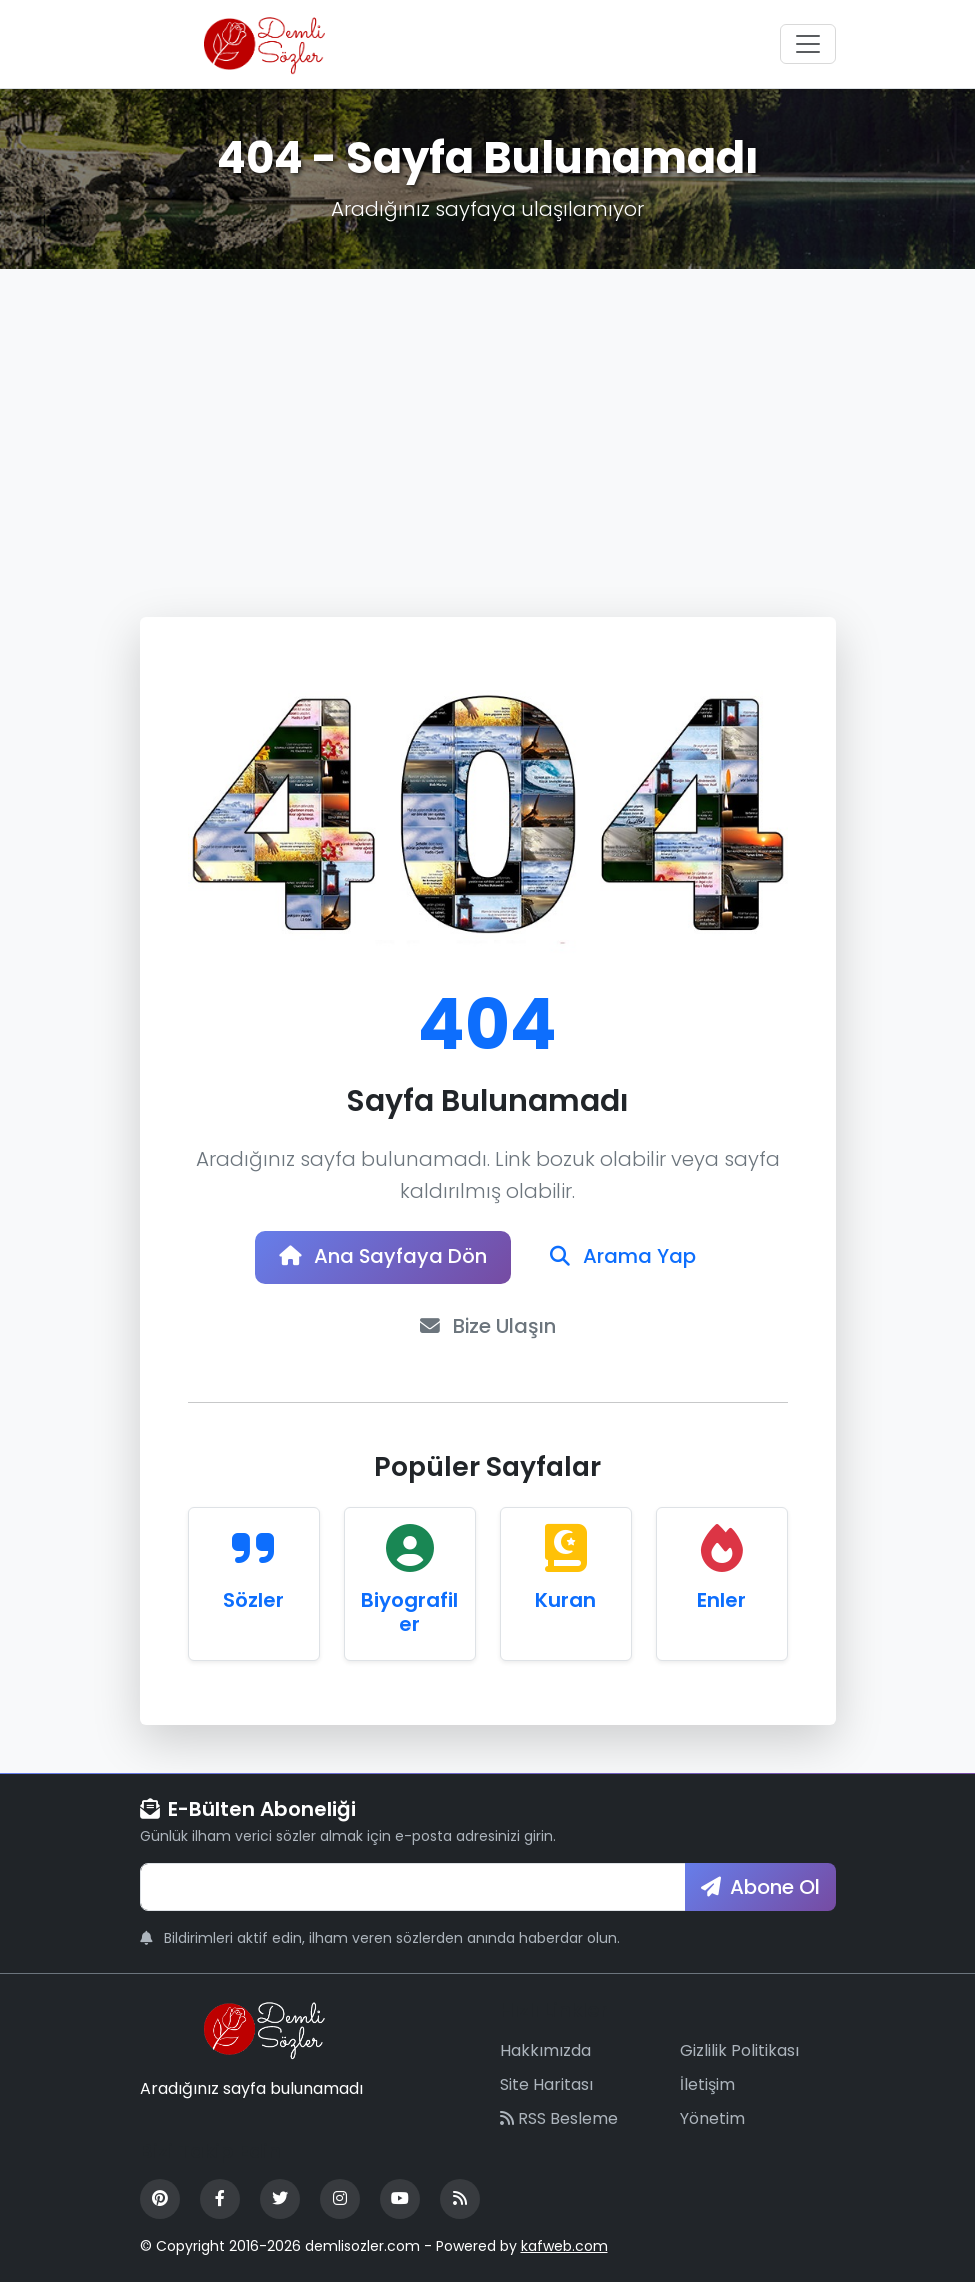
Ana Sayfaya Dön (383, 1258)
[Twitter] (280, 2200)
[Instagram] (340, 2200)
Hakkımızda (545, 2051)
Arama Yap (625, 1258)
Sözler (253, 1601)
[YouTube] (400, 2200)
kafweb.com (564, 2247)
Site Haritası (546, 2085)
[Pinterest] (160, 2200)
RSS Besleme (559, 2119)
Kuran (565, 1601)
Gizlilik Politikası (739, 2051)
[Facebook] (220, 2200)
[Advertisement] (487, 419)
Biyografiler (409, 1613)
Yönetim (712, 2119)
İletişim (707, 2085)
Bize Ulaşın (487, 1328)
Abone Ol (760, 1888)
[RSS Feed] (460, 2200)
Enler (721, 1601)
